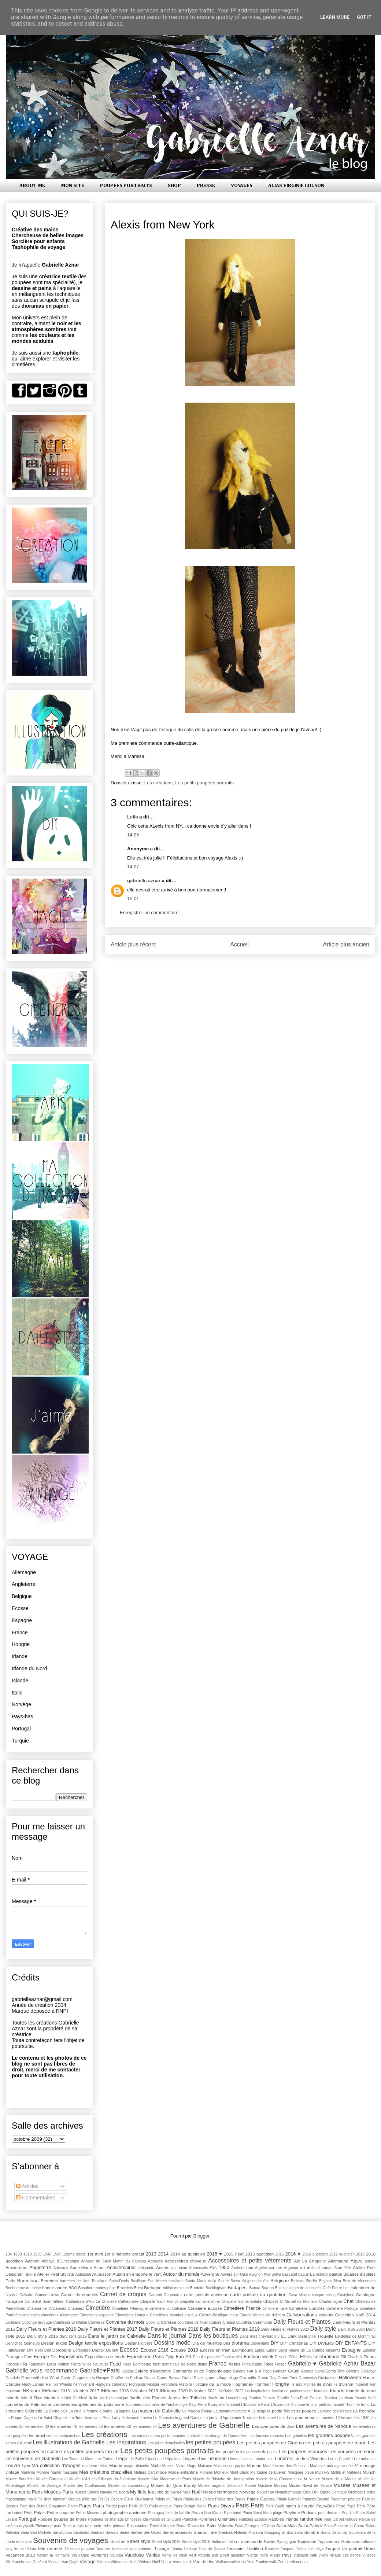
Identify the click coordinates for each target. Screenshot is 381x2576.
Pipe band (232, 2513)
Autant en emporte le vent (137, 2274)
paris (122, 2505)
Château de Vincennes (46, 2308)
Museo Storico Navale (93, 2492)
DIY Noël (35, 2350)
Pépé (340, 2506)
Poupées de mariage (106, 2519)
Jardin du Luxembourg (227, 2398)
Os (106, 2499)
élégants (333, 2350)
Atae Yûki (342, 2268)
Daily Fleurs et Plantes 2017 (107, 2329)
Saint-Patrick (310, 2525)
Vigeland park (305, 2555)
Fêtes (293, 2357)
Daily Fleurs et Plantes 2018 (169, 2329)
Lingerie (190, 2458)
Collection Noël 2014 (355, 2314)
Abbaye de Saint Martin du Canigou (113, 2261)
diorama (240, 2343)
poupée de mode (70, 2519)
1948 (47, 2254)
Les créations (158, 782)
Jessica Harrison (338, 2398)
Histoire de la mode (212, 2384)
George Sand (312, 2371)
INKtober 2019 (144, 2390)
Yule (250, 2562)
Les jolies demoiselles (166, 2443)
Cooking (153, 2322)
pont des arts (329, 2513)
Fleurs (370, 2356)
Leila (132, 817)
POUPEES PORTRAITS (126, 185)
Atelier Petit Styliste (55, 2274)
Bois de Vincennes (359, 2281)
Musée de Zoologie (44, 2486)
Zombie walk (266, 2562)
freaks (234, 2363)
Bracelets (125, 2288)
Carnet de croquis (123, 2294)
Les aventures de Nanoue (323, 2426)
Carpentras (173, 2295)
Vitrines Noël (149, 2562)
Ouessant (143, 2498)
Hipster (153, 2384)
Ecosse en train (215, 2350)
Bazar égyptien (243, 2281)
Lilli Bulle (136, 2459)
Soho (298, 2533)
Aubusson (101, 2274)
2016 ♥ (293, 2254)
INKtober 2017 (85, 2390)
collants (326, 2314)
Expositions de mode (105, 2356)
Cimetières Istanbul (166, 2315)
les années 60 (117, 2426)
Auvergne (210, 2274)
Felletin (281, 2357)
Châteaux (76, 2308)
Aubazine (83, 2274)
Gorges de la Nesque (91, 2378)
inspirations (260, 2391)
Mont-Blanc (239, 2472)
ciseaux (191, 2315)
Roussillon (197, 2526)
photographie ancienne (124, 2512)
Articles (27, 2186)
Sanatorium (62, 2533)
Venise (153, 2555)
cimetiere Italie (275, 2308)
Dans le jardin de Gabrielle (117, 2336)
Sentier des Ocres (145, 2533)
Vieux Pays (281, 2555)
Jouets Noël (365, 2398)
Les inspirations (126, 2442)
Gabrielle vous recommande (41, 2370)
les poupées (227, 2451)
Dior (226, 2343)
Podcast (309, 2512)
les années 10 (327, 2418)
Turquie (20, 1741)
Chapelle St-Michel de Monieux (290, 2302)
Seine (124, 2533)
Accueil (239, 944)
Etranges (14, 2356)
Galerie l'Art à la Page (252, 2371)
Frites (268, 2364)
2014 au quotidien (187, 2253)
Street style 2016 (196, 2542)
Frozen (280, 2364)
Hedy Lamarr (33, 2384)
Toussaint (235, 2548)
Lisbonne (217, 2458)
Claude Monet (252, 2315)
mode (161, 2472)
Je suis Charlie (276, 2398)
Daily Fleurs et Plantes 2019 (230, 2329)
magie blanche (136, 2466)
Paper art (338, 2499)
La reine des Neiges (335, 2411)
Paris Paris (250, 2505)
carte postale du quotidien (258, 2294)
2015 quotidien (259, 2253)
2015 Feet (234, 2253)
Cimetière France (241, 2308)
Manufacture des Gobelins (285, 2466)
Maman (254, 2465)
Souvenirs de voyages (70, 2540)
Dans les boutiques (213, 2336)
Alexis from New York (162, 225)
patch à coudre (300, 2505)
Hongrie (21, 1644)
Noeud (209, 2491)
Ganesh (279, 2371)
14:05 (133, 835)
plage (277, 2513)
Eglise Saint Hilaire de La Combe (295, 2350)
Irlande (19, 1656)
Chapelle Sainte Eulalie (241, 2302)
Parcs (73, 2506)
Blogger (201, 2236)
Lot (355, 2458)
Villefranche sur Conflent (26, 2562)
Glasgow (368, 2371)
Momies (205, 2472)
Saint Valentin (220, 2525)
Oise (307, 2492)
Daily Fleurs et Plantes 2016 (46, 2329)
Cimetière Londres (307, 2308)
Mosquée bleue (301, 2472)
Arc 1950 (219, 2267)
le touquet (267, 2418)
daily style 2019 (73, 2336)
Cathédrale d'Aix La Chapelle (91, 2302)
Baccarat (289, 2274)
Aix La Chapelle (310, 2260)
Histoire (185, 2384)
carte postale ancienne (206, 2294)
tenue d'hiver (25, 2549)
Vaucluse (134, 2555)
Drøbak (98, 2350)
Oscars (117, 2499)
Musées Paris (58, 2492)
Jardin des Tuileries (187, 2397)
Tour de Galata (212, 2549)
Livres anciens (240, 2459)
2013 (151, 2254)
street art (117, 2542)
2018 (360, 2254)
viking (324, 2555)
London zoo (264, 2459)
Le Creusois (163, 2418)
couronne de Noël (192, 2322)
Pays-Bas (325, 2505)
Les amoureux (300, 2417)
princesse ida (136, 2519)
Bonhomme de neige (23, 2288)
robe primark (114, 2526)
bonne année (54, 2287)
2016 (279, 2254)
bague (303, 2274)
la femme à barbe (97, 2411)
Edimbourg (242, 2350)
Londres (283, 2458)
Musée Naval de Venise (310, 2486)
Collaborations (301, 2314)
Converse (96, 2322)
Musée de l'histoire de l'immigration (223, 2479)
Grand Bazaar (169, 2378)
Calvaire (26, 2295)
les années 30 (37, 2427)
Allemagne (24, 1572)
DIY (275, 2343)
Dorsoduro (82, 2350)
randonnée (311, 2519)
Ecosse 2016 (155, 2350)
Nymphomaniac (288, 2492)
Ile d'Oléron (343, 2384)
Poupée (45, 2519)
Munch (369, 2472)
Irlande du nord (361, 2390)
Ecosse (20, 1608)
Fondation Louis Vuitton (49, 2364)
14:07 (133, 866)
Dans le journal (167, 2336)
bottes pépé (106, 2288)
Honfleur (263, 2384)
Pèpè (351, 2506)
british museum (176, 2288)
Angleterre (24, 1584)
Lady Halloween (126, 2418)
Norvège (21, 1704)
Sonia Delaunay (334, 2533)
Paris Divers (221, 2506)
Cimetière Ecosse (205, 2308)
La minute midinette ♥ (232, 2411)
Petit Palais (35, 2512)
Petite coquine (60, 2512)
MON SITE (72, 185)
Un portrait (351, 2548)
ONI (315, 2492)
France (20, 1632)
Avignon (256, 2274)
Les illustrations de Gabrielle (68, 2442)
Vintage (87, 2561)
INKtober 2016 (56, 2390)
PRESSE (206, 185)
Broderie (197, 2288)
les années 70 (145, 2427)
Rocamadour (138, 2526)
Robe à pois (73, 2526)
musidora (121, 2492)
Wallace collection (230, 2562)
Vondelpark (182, 2562)
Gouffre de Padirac (127, 2378)
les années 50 (91, 2427)
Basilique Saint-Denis (110, 2281)
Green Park (287, 2378)
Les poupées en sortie (352, 2451)
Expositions (71, 2356)
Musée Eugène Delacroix (220, 2486)
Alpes (357, 2261)
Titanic (176, 2549)
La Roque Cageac (21, 2418)
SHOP (174, 185)
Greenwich (308, 2378)
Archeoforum (242, 2268)
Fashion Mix (231, 2357)
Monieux (221, 2472)
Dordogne (61, 2350)
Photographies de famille (169, 2513)
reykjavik (26, 2526)
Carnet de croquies (79, 2294)
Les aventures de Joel (273, 2426)
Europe (41, 2356)
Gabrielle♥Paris (100, 2370)
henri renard (83, 2384)
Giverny (352, 2371)
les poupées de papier (259, 2452)
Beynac (325, 2281)
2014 (163, 2254)
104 (8, 2254)
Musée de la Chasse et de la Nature (288, 2479)
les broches (40, 2435)
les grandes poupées (330, 2435)
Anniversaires (121, 2267)
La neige (258, 2411)
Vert (192, 2555)
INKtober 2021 (203, 2390)
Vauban (116, 2555)
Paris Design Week (189, 2506)
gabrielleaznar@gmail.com (42, 1999)
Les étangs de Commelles (225, 2436)
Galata (127, 2371)
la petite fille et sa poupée (292, 2410)
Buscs (280, 2288)
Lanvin (146, 2418)
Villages (369, 2555)
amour (370, 2261)
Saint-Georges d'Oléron (255, 2526)
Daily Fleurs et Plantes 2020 (285, 2329)
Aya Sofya (272, 2274)
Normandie (227, 2491)
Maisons (205, 2466)
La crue (75, 2411)
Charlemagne (330, 2302)
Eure (28, 2357)
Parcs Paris (91, 2506)
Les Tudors (105, 2459)
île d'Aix (324, 2384)
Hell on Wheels (59, 2384)
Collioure (13, 2322)
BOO (73, 2288)
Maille (155, 2466)
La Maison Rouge (197, 2411)
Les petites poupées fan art (90, 2451)
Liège (121, 2458)
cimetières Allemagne (59, 2315)
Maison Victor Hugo (179, 2466)
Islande (20, 1680)
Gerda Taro (335, 2371)
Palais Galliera (261, 2498)
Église (260, 2350)
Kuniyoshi (216, 2405)
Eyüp (170, 2357)
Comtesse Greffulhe (70, 2322)
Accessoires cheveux (185, 2260)
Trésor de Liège (310, 2549)
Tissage (161, 2548)
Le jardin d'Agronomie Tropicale (231, 2418)
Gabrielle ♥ (302, 2363)
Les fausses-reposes (266, 2436)
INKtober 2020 (174, 2390)
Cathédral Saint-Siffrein (44, 2302)
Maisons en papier (229, 2466)
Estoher (369, 2350)
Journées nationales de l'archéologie (156, 2405)
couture (215, 2322)
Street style (138, 2541)
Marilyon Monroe (35, 2472)
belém (263, 2281)
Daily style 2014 (351, 2329)
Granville (247, 2377)
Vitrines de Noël (124, 2562)
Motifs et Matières (346, 2472)
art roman (323, 2268)
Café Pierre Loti (336, 2288)
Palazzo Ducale (315, 2499)
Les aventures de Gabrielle (203, 2425)
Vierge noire (257, 2555)
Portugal (21, 1729)
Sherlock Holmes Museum (240, 2533)
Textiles (103, 2548)
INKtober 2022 (231, 2391)
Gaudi (293, 2370)
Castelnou (345, 2295)
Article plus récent (133, 944)
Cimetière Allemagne (130, 2308)
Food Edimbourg (137, 2364)
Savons (112, 2533)
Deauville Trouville (315, 2336)
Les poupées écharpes (303, 2451)
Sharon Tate (205, 2532)
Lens (281, 2418)
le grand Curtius (189, 2418)
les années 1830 (355, 2418)
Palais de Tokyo (168, 2499)
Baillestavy (319, 2274)
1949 (57, 2254)
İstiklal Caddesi (73, 2398)
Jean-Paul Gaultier (307, 2398)
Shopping (272, 2533)
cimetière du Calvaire (167, 2308)
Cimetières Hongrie (131, 2315)
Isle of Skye (31, 2398)
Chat (349, 2301)
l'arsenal (233, 2405)
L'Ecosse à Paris (255, 2405)
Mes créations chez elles (105, 2472)
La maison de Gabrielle (156, 2411)
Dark (292, 2336)
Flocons (12, 2364)
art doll (307, 2267)
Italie (17, 1693)
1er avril (95, 2253)
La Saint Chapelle (53, 2418)
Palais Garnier (288, 2499)
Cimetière (98, 2308)
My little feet (143, 2492)
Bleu (337, 2281)
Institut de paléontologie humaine (300, 2391)
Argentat (291, 2268)
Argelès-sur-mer (268, 2268)
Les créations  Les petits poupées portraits (165, 2436)
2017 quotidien (342, 2254)
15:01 (133, 898)
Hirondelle (169, 2384)
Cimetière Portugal (342, 2308)
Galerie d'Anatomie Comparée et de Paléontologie (183, 2370)
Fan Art (183, 2356)
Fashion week (258, 2356)
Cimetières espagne (96, 2315)
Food (115, 2364)
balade (335, 2274)
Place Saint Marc (257, 2513)
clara (234, 2315)
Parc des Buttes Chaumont (43, 2506)
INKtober (31, 2390)
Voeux (166, 2562)
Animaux (60, 2268)
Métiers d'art (144, 2472)
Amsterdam (16, 2267)
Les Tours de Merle (78, 2459)
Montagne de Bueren (268, 2472)
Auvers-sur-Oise (234, 2274)
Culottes (244, 2322)
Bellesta (297, 2281)
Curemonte (262, 2322)
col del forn (275, 2315)
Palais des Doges (198, 2499)
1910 (27, 2254)
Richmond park (48, 2526)
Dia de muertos (207, 2343)
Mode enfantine (183, 2472)
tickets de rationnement (132, 2549)
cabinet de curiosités (303, 2288)
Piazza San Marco (206, 2513)
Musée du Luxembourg (128, 2486)
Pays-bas (22, 1716)
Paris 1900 (138, 2506)
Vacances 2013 (20, 2555)
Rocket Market (162, 2526)
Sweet (269, 2541)
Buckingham (216, 2288)
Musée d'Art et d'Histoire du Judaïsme (102, 2479)
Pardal (111, 2506)
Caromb (155, 2295)
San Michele (40, 2533)
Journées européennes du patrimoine (88, 2404)
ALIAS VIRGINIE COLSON (296, 185)
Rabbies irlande (283, 2519)
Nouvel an (265, 2492)
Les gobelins (296, 2436)
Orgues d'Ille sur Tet (85, 2499)
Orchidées (356, 2492)
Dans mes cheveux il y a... (263, 2336)
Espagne (22, 1620)
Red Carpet (334, 2519)
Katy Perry (198, 2405)
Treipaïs (287, 2549)
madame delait (95, 2466)
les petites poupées (210, 2442)
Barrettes (49, 2280)
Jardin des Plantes (148, 2397)
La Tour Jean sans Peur (90, 2418)
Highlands (137, 2384)
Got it (364, 17)
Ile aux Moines (303, 2384)
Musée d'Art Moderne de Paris (164, 2479)
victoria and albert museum (221, 2555)
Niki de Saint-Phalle (173, 2492)
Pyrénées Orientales (218, 2519)
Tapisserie (307, 2541)
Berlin (311, 2280)
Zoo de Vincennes (293, 2562)
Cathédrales (128, 2302)
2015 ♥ (214, 2254)
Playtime (292, 2512)
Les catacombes (66, 2436)
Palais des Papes (230, 2499)
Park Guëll (275, 2506)
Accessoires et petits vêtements (249, 2260)
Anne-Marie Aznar (87, 2267)
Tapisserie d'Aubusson (339, 2541)
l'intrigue (167, 729)
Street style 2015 (166, 2542)
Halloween (350, 2377)
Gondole (12, 2378)
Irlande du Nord (29, 1668)
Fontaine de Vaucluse (89, 2364)
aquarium (179, 2268)
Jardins (255, 2398)
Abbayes (155, 2261)
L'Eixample (280, 2405)
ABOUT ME (32, 185)
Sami (24, 2533)
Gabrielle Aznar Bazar (347, 2363)
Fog (24, 2364)
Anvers (162, 2267)
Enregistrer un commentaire (149, 912)
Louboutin (367, 2459)
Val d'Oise (80, 2555)
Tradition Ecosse (263, 2548)
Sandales (81, 2533)
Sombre (311, 2532)
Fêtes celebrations (319, 2356)
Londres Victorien (310, 2458)
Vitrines (103, 2562)
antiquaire (146, 2268)
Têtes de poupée (79, 2549)
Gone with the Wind (40, 2377)
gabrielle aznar (143, 880)
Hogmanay (243, 2384)
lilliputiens (173, 2459)
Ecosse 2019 (184, 2350)
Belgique (22, 1596)
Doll (47, 2350)
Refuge (351, 2519)
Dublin (112, 2350)
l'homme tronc (357, 2405)
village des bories (345, 2555)
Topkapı (190, 2549)
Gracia (150, 2378)
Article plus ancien (346, 944)
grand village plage (222, 2378)
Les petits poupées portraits (204, 782)
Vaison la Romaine (53, 2555)
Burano (268, 2288)
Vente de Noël (174, 2555)
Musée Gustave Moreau (265, 2486)
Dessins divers (139, 2343)
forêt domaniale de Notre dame (180, 2364)
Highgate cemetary (111, 2384)
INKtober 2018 (115, 2390)
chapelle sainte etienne (200, 2302)
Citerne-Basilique (213, 2315)
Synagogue (286, 2542)
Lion (202, 2459)
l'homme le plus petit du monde (317, 2405)
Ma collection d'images (56, 2465)
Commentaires (35, 2198)
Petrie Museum (88, 2513)
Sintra (287, 2532)
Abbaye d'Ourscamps (60, 2261)
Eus (54, 2357)
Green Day (267, 2378)
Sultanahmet (222, 2542)
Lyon (26, 2466)
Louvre (12, 2465)
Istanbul (51, 2397)
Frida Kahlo (252, 2364)
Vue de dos (203, 2561)
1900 (17, 2254)
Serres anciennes (177, 2533)
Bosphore (86, 2288)
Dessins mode (172, 2342)
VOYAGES (241, 185)
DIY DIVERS (322, 2343)
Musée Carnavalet (52, 2479)
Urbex (370, 2548)
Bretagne (152, 2287)
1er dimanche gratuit (124, 2253)
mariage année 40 (342, 2466)
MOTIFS (322, 2472)
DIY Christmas (294, 2343)
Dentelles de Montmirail (355, 2336)
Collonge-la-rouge (37, 2322)
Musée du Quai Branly (173, 2485)
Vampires (99, 2555)
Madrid (115, 2465)
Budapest (238, 2287)
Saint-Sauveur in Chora (344, 2526)
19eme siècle (74, 2254)
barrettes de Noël (75, 2281)
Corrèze (168, 2322)
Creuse (229, 2322)
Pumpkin (189, 2519)
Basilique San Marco (148, 2281)
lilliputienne (154, 2459)
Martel (56, 2472)
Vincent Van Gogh (63, 2562)
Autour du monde (181, 2274)
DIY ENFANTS (351, 2343)
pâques (354, 2499)
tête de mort (50, 2548)
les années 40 (63, 2426)
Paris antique (160, 2506)
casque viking (324, 2295)
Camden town (47, 2295)
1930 (37, 2254)
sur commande (248, 2541)
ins (247, 2391)
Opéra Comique (333, 2492)
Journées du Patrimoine (28, 2404)
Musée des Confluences (84, 2486)
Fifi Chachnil (351, 2357)
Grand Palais (193, 2378)
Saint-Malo (286, 2525)
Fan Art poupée (206, 2357)
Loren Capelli (339, 2459)
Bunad (254, 2288)
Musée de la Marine (339, 2479)
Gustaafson (327, 2378)
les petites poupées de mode (336, 2442)
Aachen (32, 2260)
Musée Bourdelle (19, 2479)
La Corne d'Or (55, 2411)
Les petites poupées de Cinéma (270, 2442)
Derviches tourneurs (22, 2343)
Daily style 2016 (42, 2336)
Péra (361, 2506)
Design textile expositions (96, 2343)
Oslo (128, 2498)
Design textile (54, 2343)
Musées (342, 2485)
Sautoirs (97, 2533)
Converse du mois (125, 2322)
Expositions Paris (145, 2356)
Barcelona (28, 2280)
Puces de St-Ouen (165, 2519)
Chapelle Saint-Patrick (159, 2302)
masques (70, 2472)
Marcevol (317, 2466)
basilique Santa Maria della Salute (199, 2281)
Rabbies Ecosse (253, 2519)
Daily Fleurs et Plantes (302, 2322)
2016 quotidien (315, 2254)
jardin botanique (114, 2398)
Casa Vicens (299, 2295)
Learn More (334, 17)
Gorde (66, 2378)
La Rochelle (364, 2410)
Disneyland (260, 2343)
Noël (197, 2492)
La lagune (122, 2411)
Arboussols (198, 2268)
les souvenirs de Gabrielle (32, 2458)
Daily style (323, 2329)
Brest (138, 2288)
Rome (181, 2526)
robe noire (94, 2526)
